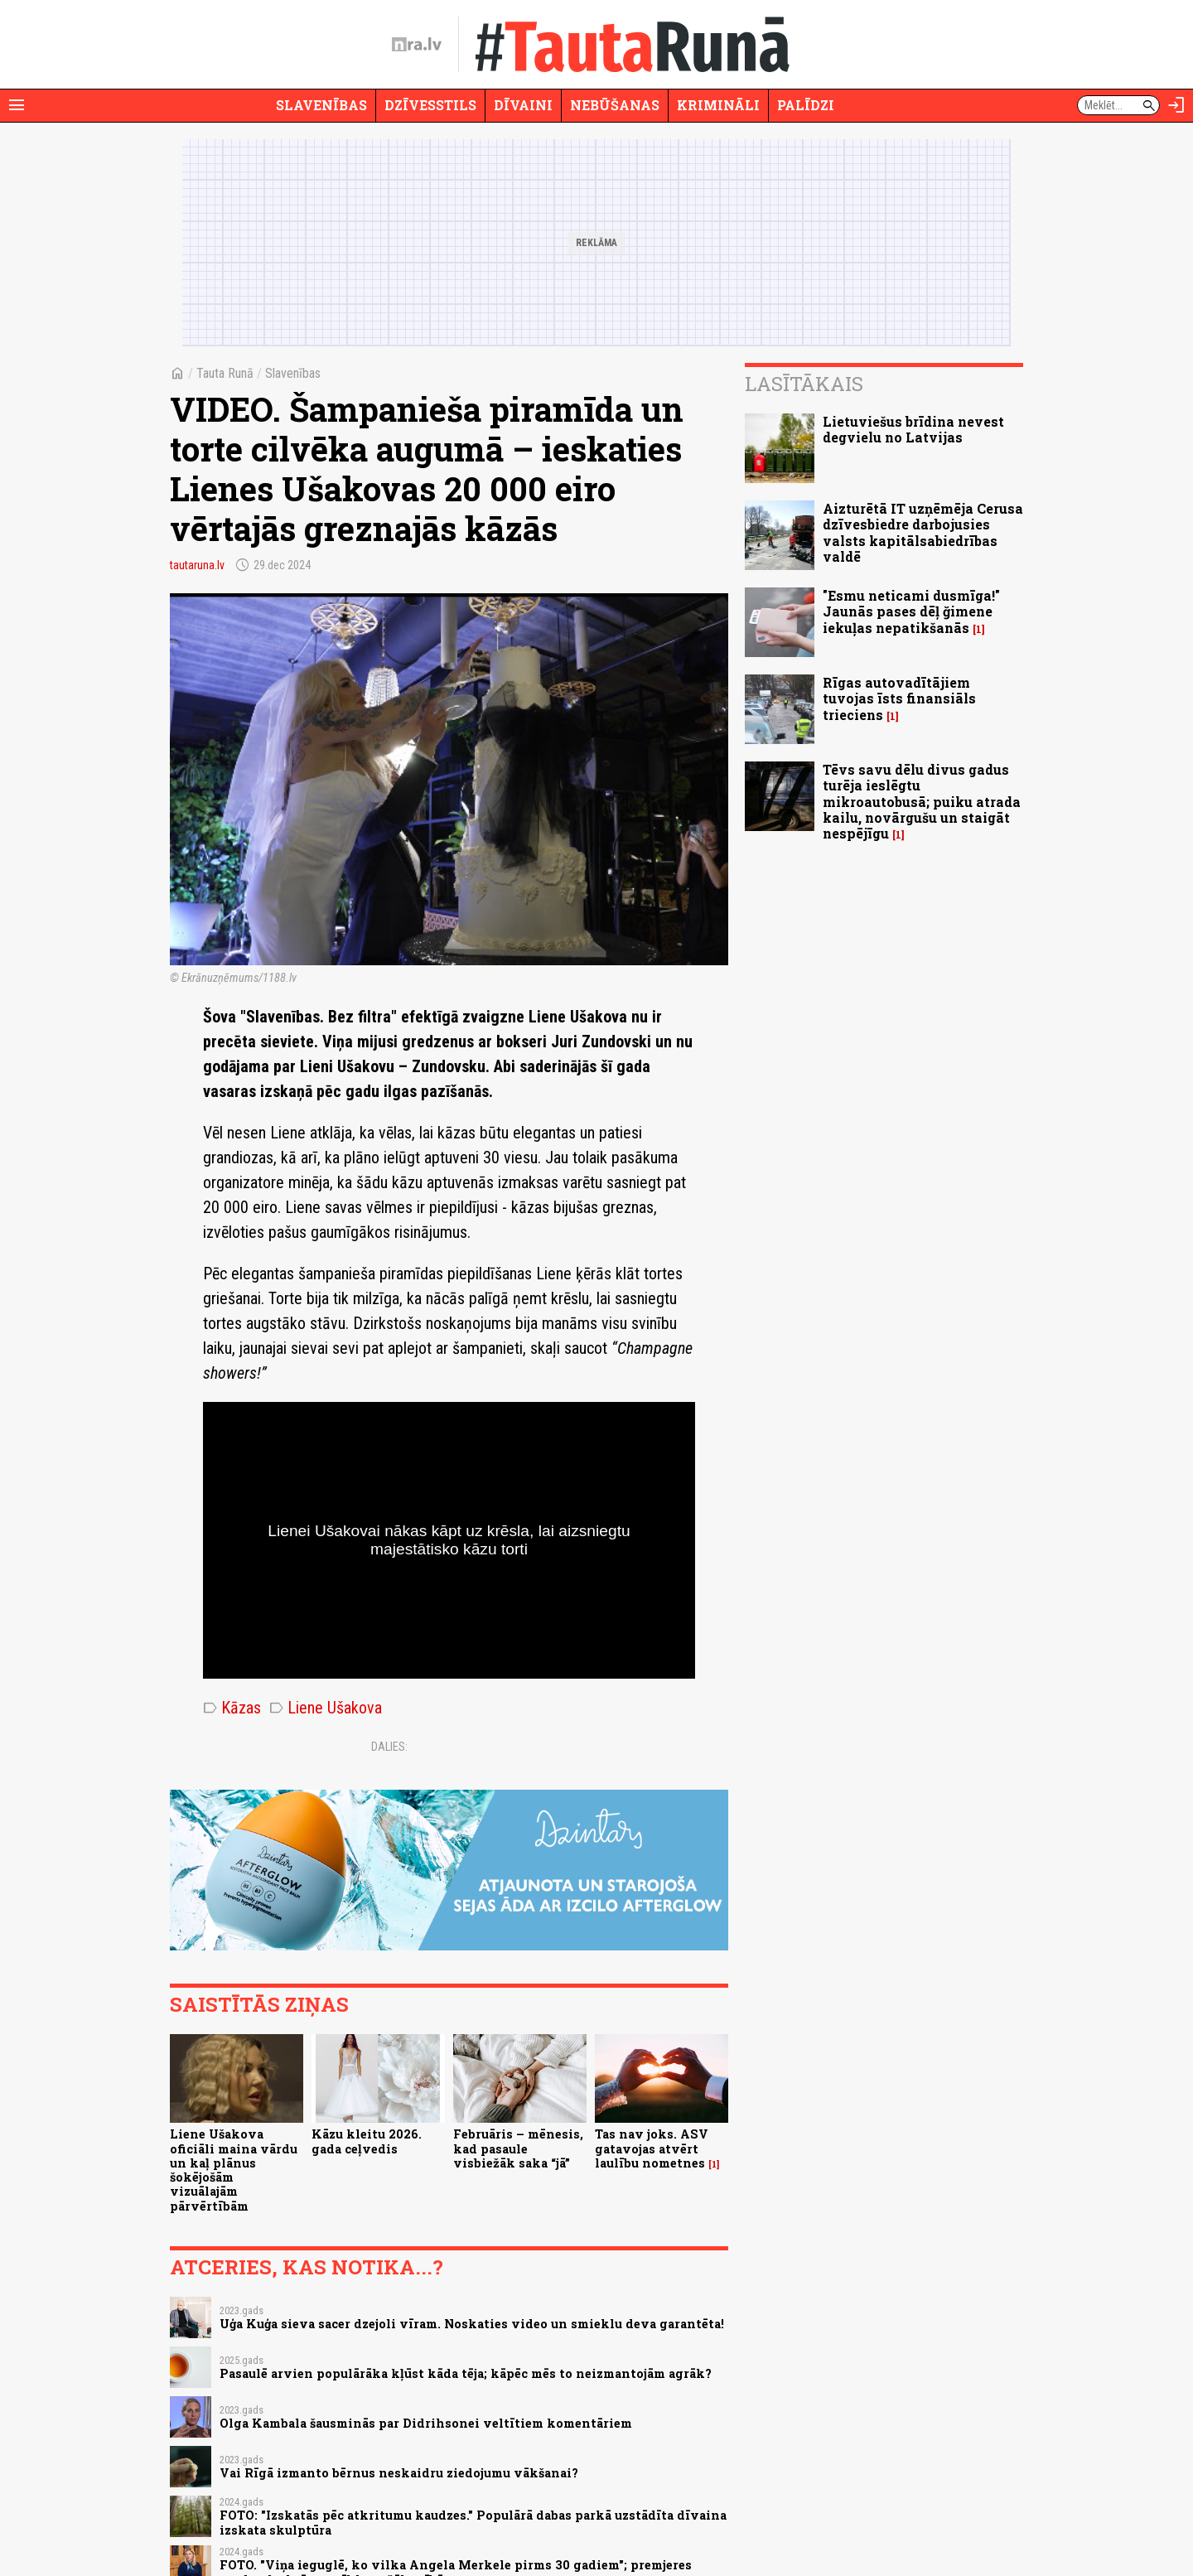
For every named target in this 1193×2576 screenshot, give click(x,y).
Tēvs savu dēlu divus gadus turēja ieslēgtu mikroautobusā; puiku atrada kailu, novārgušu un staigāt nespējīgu (922, 801)
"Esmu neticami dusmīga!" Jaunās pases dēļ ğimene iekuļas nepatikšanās (911, 611)
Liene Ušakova (325, 1708)
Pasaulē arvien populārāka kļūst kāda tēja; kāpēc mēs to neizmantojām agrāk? (466, 2373)
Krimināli (718, 105)
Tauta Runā (225, 373)
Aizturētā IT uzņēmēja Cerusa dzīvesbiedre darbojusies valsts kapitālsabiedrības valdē (923, 532)
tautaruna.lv (197, 565)
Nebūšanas (614, 105)
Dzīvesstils (430, 105)
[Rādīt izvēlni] (16, 105)
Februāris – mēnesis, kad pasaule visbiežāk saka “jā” (518, 2148)
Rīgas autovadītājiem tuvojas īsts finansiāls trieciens (899, 698)
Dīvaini (523, 105)
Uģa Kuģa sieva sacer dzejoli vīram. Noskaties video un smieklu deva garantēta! (472, 2324)
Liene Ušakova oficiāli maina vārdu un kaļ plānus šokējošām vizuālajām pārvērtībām (233, 2169)
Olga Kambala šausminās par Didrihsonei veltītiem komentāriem (426, 2423)
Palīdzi (805, 105)
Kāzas (232, 1708)
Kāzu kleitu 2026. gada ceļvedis (367, 2141)
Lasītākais (804, 383)
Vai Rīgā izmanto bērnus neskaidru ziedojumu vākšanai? (399, 2473)
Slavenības (321, 105)
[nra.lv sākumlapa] (417, 44)
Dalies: (389, 1746)
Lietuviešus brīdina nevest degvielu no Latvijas (913, 429)
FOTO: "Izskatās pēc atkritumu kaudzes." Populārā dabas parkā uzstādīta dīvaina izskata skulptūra (473, 2522)
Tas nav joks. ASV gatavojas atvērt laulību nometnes (651, 2148)
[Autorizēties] (1176, 105)
